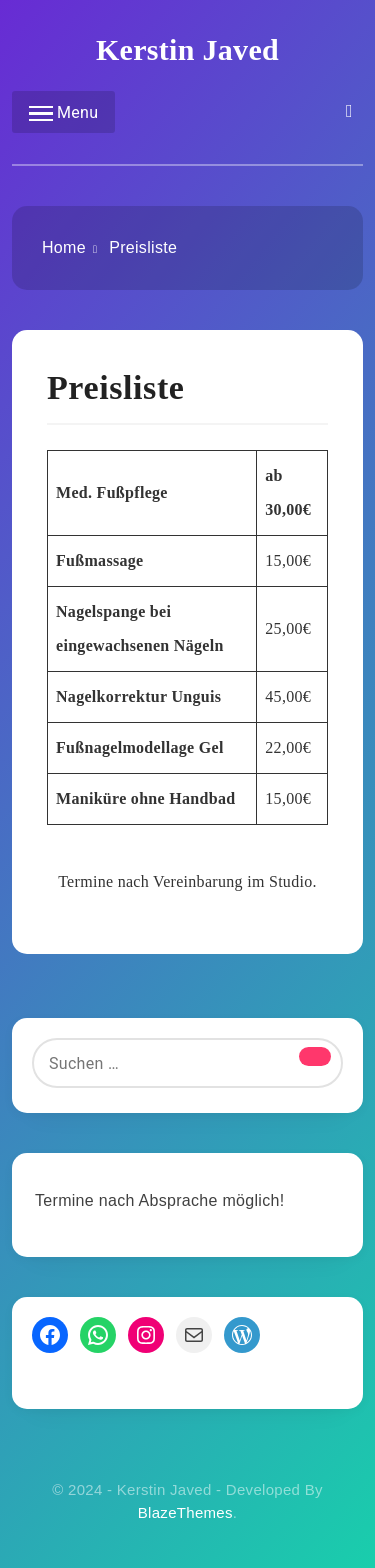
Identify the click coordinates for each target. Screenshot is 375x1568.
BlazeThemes (185, 1512)
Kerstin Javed (187, 49)
